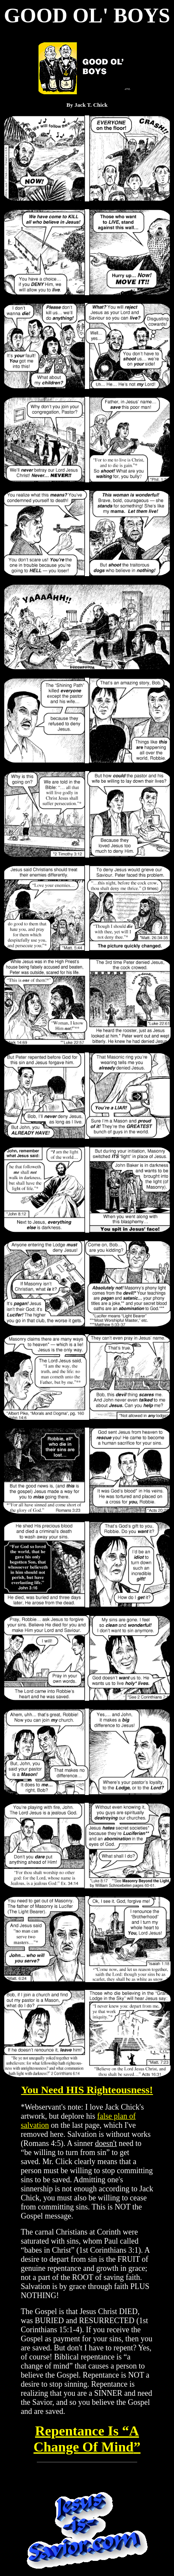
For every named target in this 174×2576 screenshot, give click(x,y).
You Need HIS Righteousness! (87, 2089)
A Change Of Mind (86, 2439)
